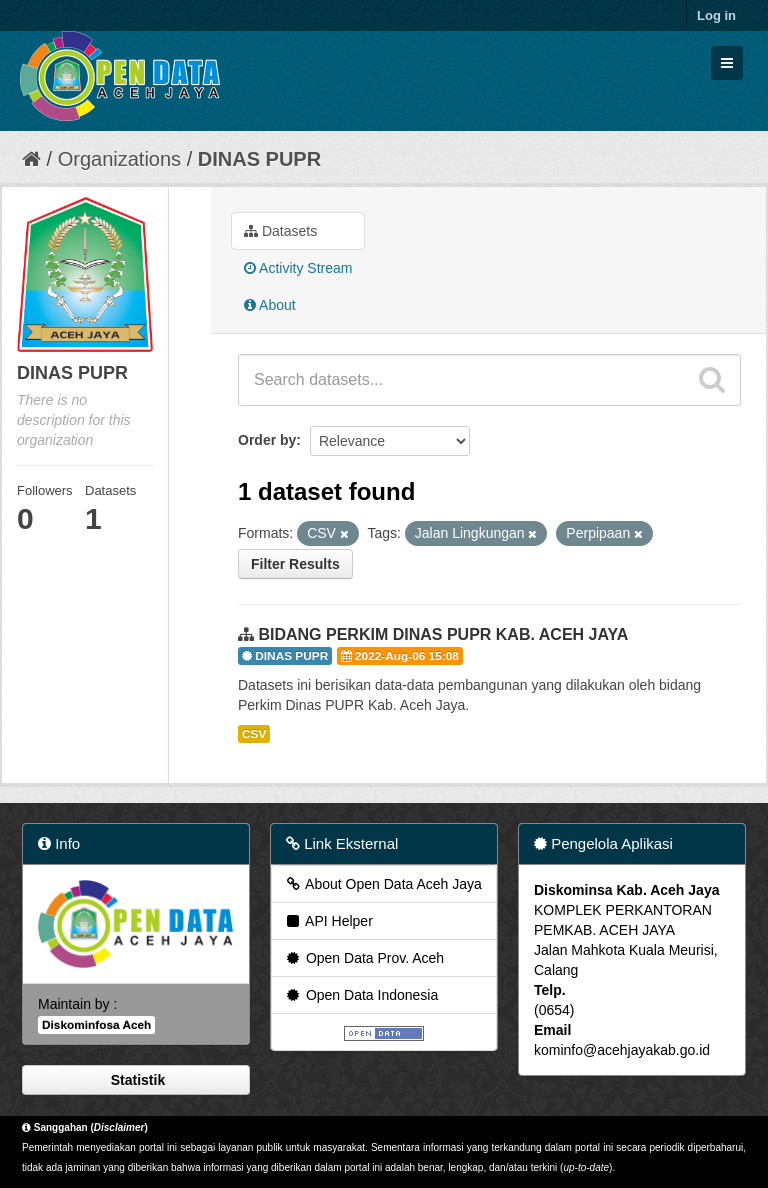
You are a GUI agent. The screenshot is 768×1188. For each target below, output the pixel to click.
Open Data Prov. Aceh (364, 958)
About (270, 305)
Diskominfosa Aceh (96, 1025)
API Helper (328, 921)
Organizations (119, 159)
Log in (716, 15)
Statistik (136, 1080)
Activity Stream (298, 268)
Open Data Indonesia (361, 995)
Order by (267, 440)
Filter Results (295, 564)
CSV (254, 734)
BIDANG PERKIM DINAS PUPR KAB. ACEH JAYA (443, 634)
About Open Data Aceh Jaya (383, 884)
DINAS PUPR (259, 159)
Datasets (280, 231)
